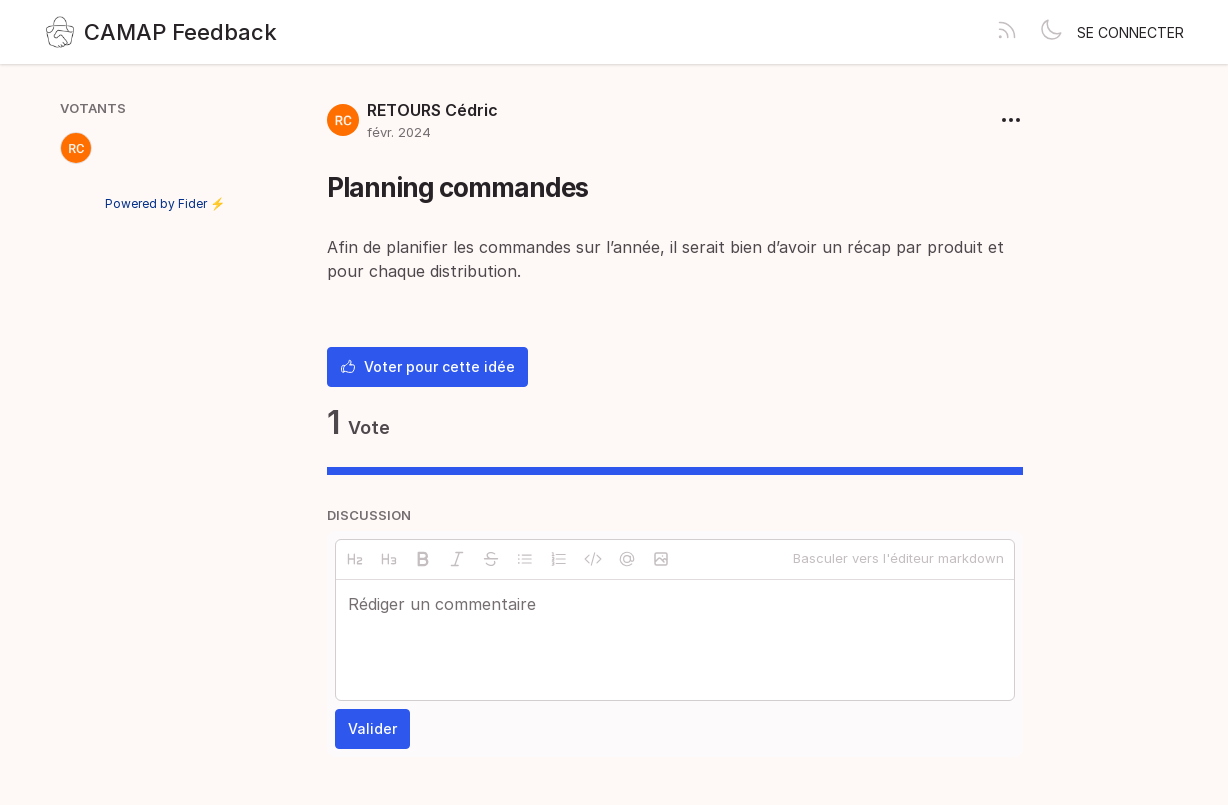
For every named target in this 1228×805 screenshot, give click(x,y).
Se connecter (1130, 32)
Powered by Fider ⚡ (165, 203)
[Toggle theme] (1051, 32)
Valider (372, 728)
